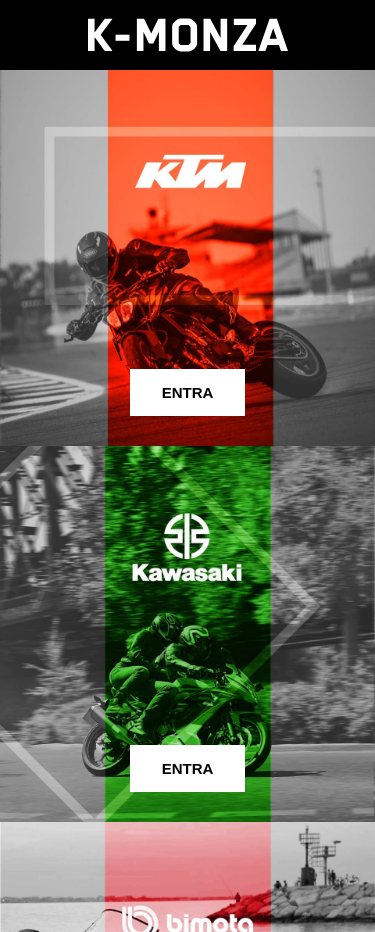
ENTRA (188, 392)
